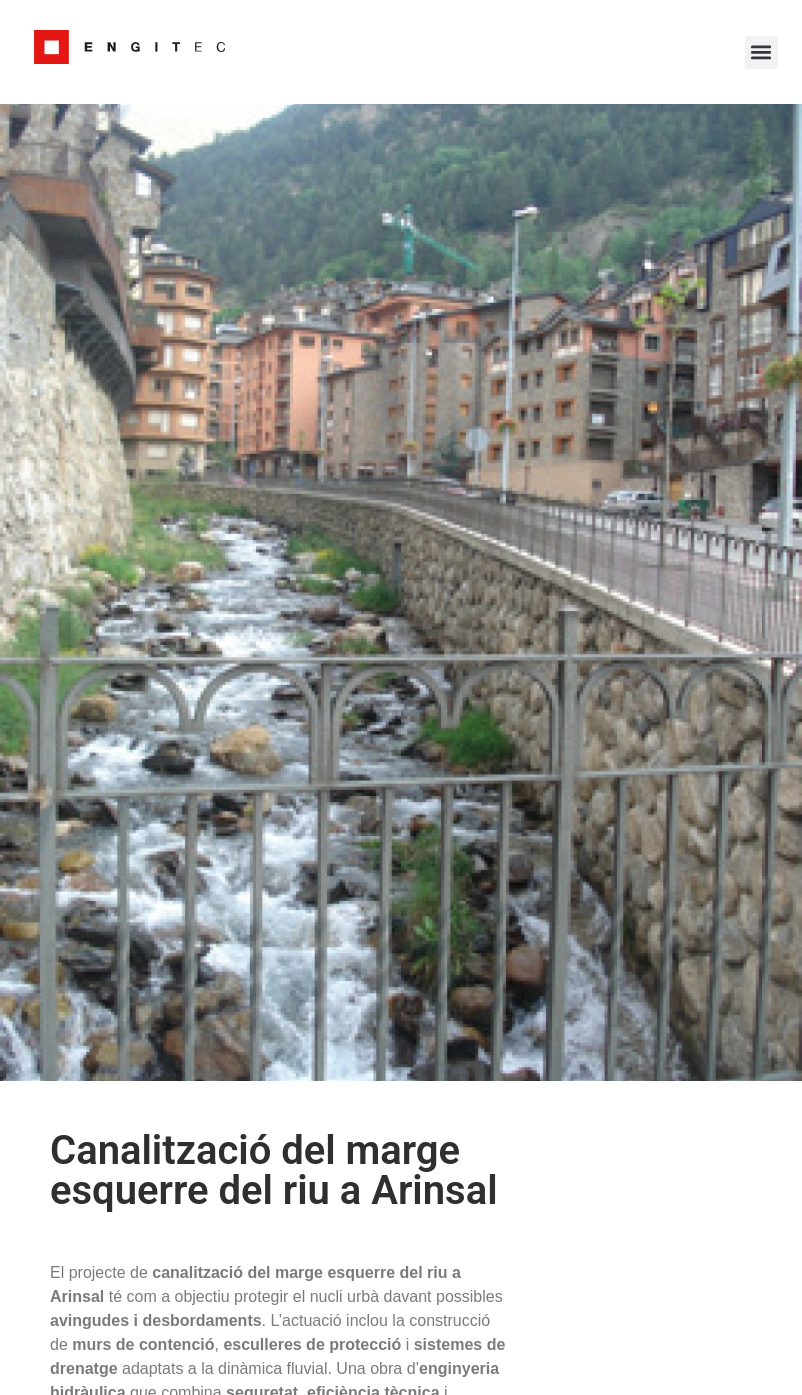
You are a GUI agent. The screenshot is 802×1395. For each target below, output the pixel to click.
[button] (761, 52)
